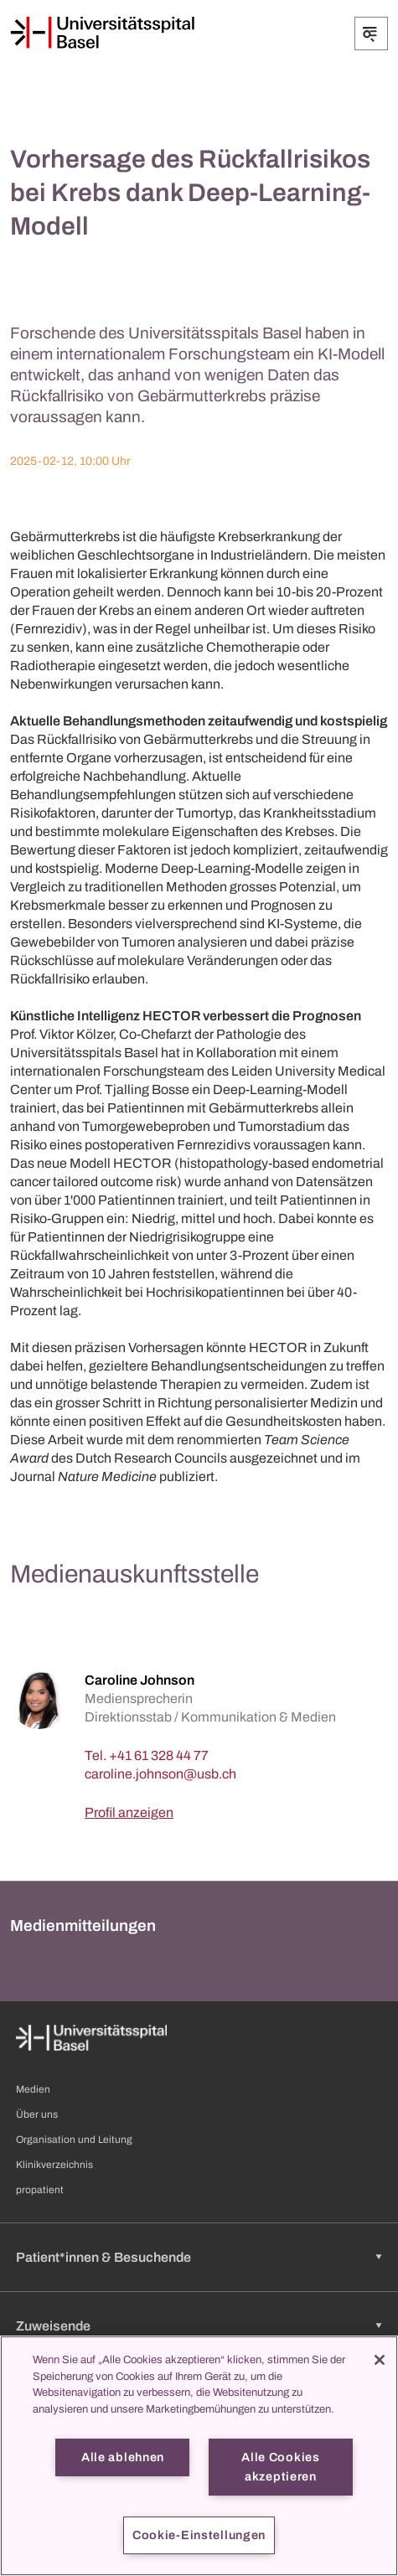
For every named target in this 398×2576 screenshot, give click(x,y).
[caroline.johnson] (160, 1774)
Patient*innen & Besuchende (103, 2257)
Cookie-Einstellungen (199, 2535)
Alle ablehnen (122, 2457)
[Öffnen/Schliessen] (371, 33)
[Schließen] (379, 2359)
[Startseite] (102, 33)
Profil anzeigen (129, 1812)
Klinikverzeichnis (54, 2165)
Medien (33, 2089)
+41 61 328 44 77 (159, 1755)
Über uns (37, 2114)
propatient (40, 2190)
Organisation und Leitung (74, 2139)
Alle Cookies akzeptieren (280, 2466)
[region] (199, 2456)
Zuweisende (53, 2326)
